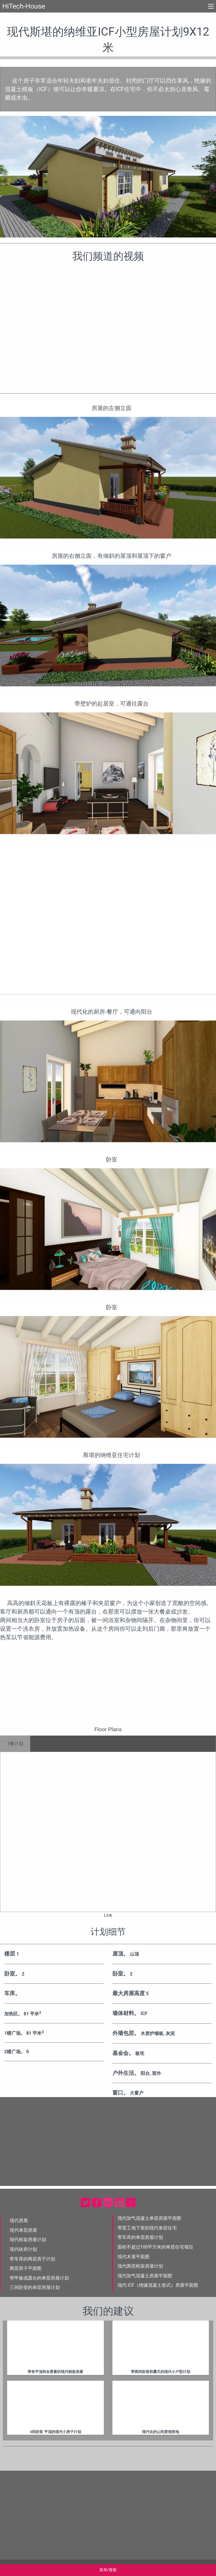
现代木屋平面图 (133, 2256)
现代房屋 (19, 2220)
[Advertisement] (108, 918)
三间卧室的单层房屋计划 (35, 2287)
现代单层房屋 (23, 2230)
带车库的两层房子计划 (32, 2259)
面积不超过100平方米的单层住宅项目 (156, 2247)
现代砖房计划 (23, 2249)
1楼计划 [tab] (15, 1743)
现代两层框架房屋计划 (140, 2266)
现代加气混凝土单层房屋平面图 (149, 2218)
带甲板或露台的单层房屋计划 (39, 2278)
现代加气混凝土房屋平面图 (145, 2275)
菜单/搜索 (108, 2569)
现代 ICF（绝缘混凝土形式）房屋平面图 (158, 2285)
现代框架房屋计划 (28, 2239)
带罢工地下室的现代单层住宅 (147, 2228)
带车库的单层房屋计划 (140, 2237)
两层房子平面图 (26, 2268)
